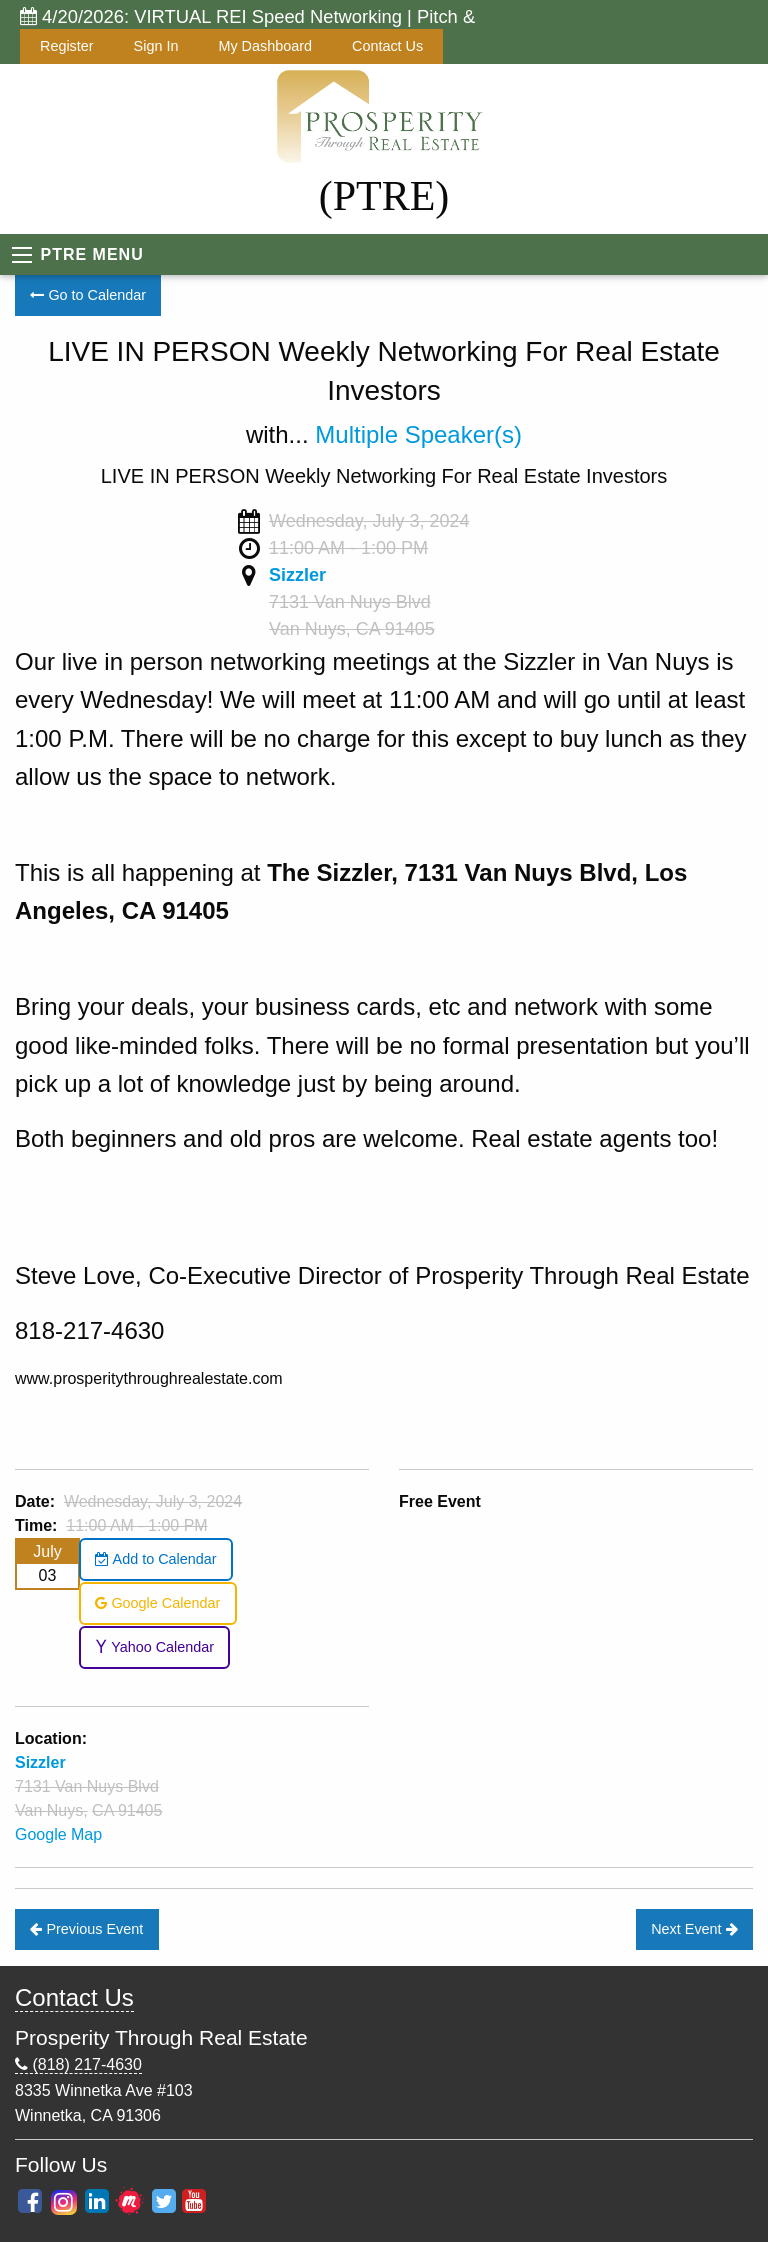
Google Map (58, 1834)
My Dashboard (265, 46)
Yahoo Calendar (154, 1647)
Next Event (694, 1929)
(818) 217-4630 (78, 2065)
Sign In (156, 46)
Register (67, 46)
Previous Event (86, 1929)
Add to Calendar (155, 1559)
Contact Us (387, 46)
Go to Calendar (88, 295)
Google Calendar (157, 1603)
